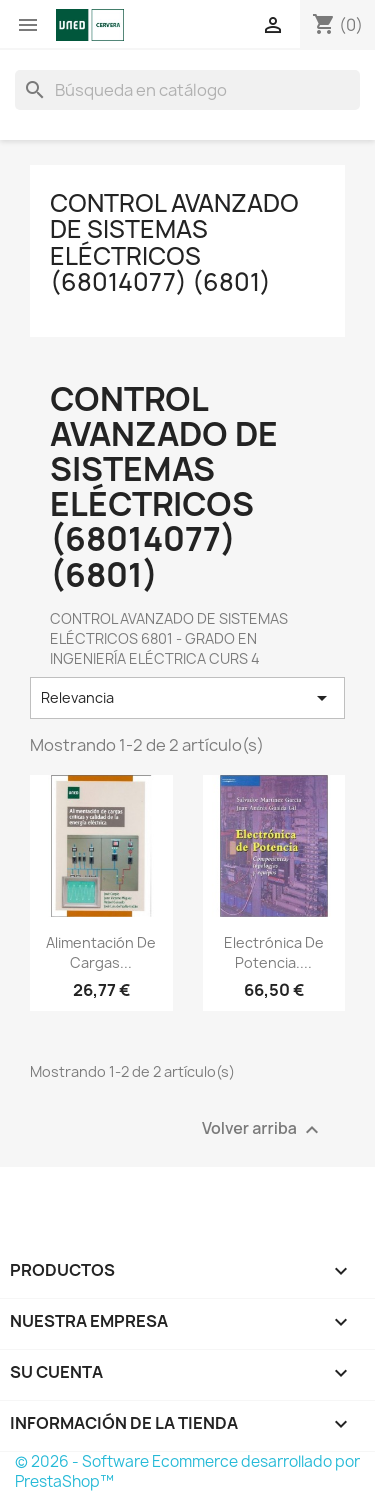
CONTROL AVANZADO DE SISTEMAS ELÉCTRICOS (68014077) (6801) (174, 242)
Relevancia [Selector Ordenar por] (187, 698)
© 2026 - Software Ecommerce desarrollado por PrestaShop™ (187, 1471)
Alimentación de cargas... (101, 952)
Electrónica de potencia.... (274, 952)
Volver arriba (263, 1129)
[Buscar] (187, 90)
